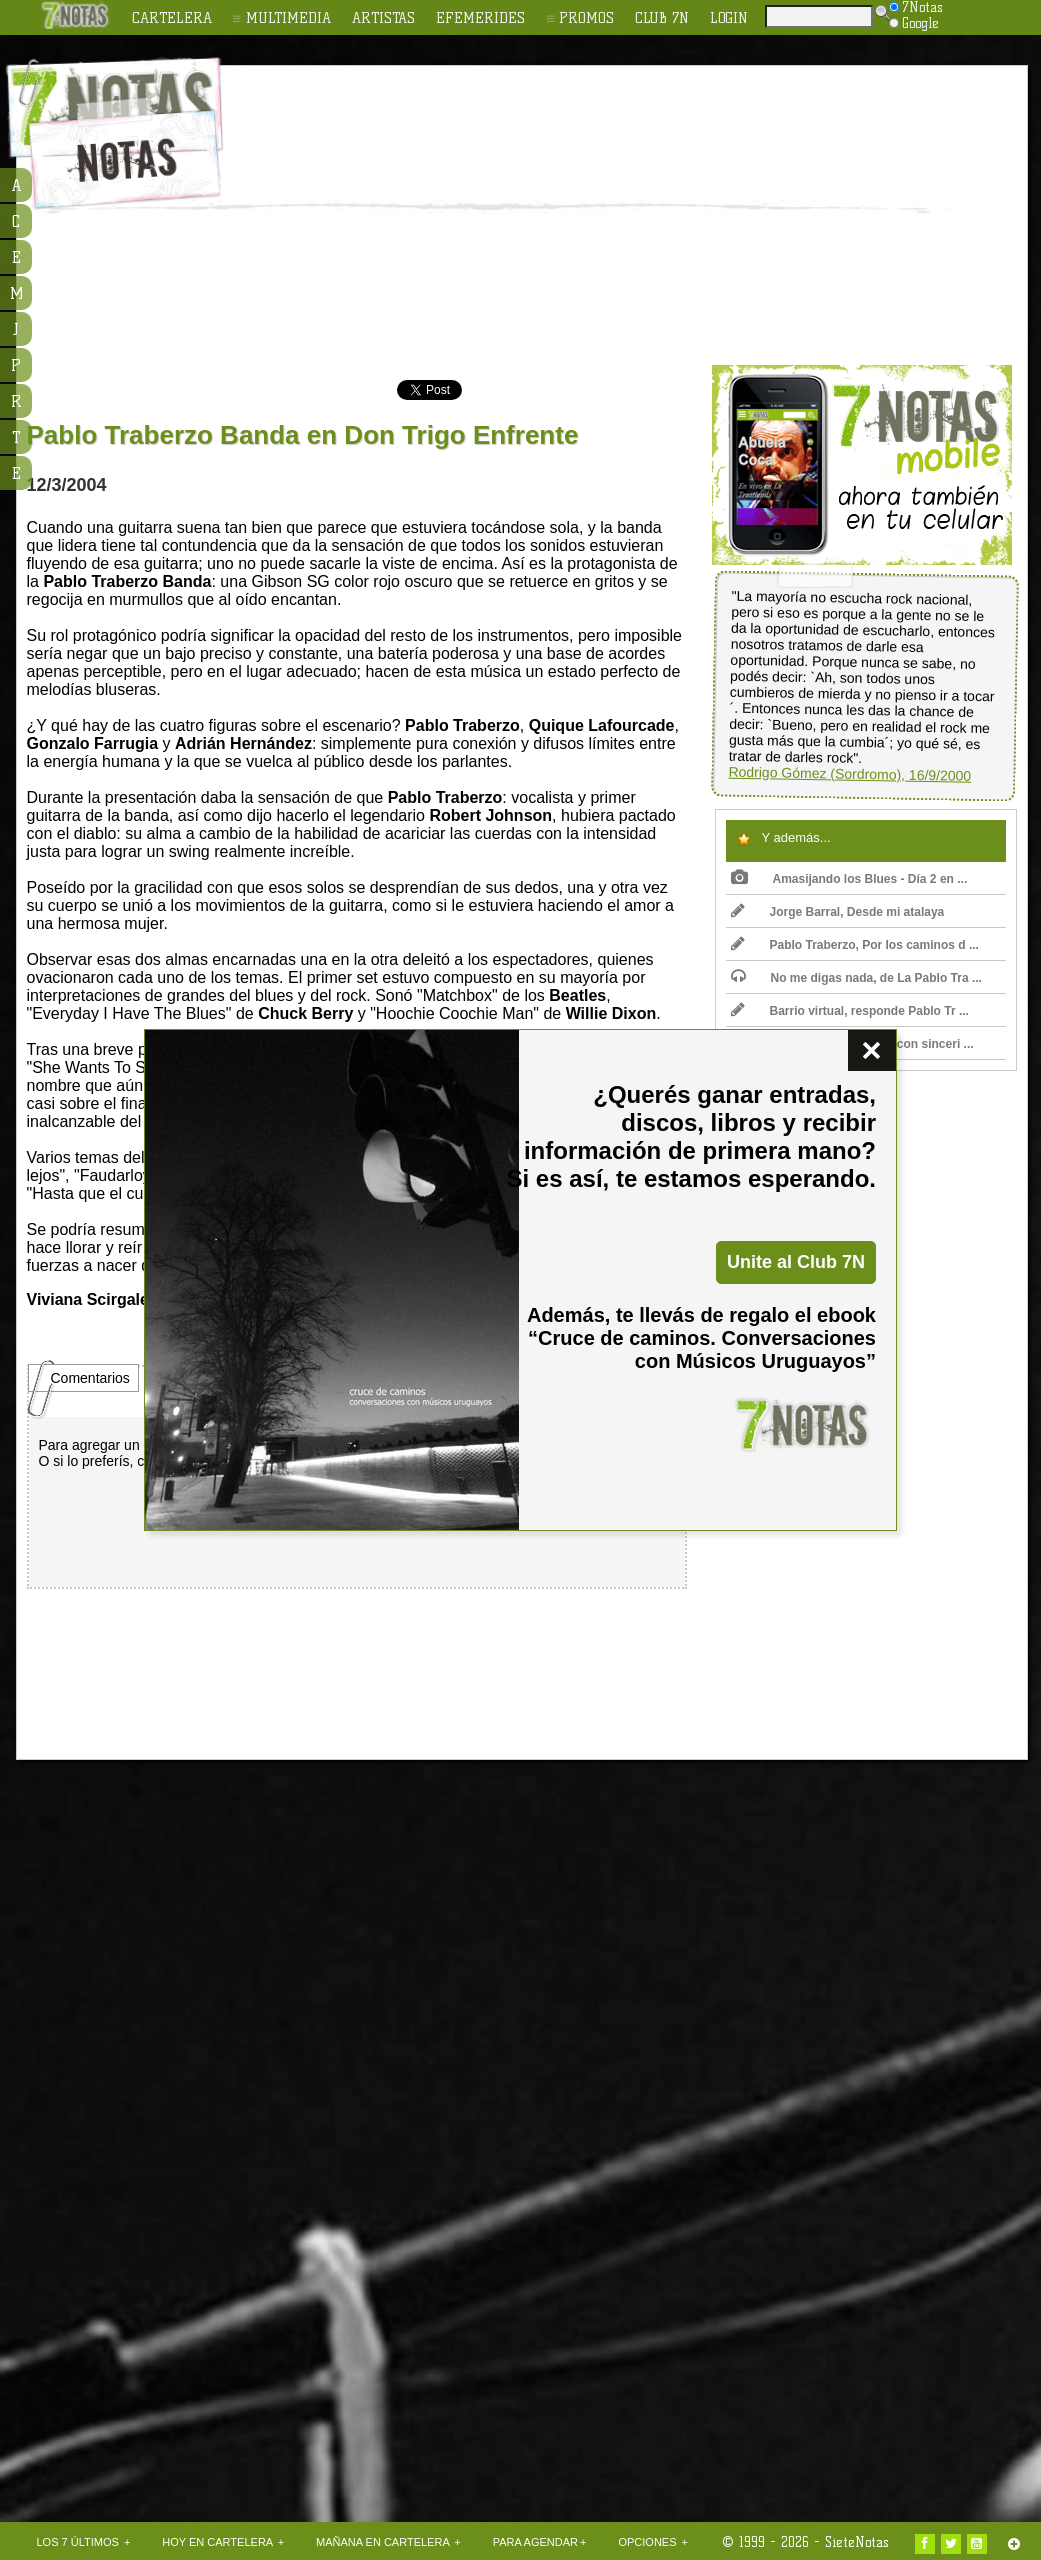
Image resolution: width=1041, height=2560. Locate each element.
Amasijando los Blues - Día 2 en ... (849, 879)
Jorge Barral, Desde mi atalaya (838, 912)
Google (914, 23)
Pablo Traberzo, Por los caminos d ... (855, 945)
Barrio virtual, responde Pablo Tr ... (850, 1011)
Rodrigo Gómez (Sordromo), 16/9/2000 (849, 774)
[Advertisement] (535, 216)
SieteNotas (857, 2542)
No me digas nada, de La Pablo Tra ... (856, 978)
